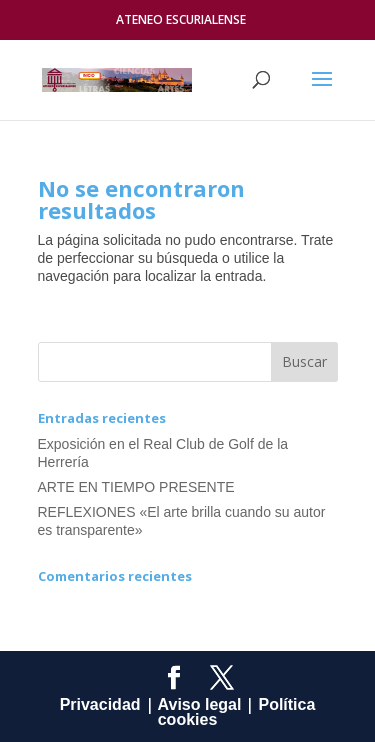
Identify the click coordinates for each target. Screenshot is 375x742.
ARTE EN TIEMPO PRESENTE (136, 487)
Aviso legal (200, 704)
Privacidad (100, 704)
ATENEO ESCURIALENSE (181, 19)
